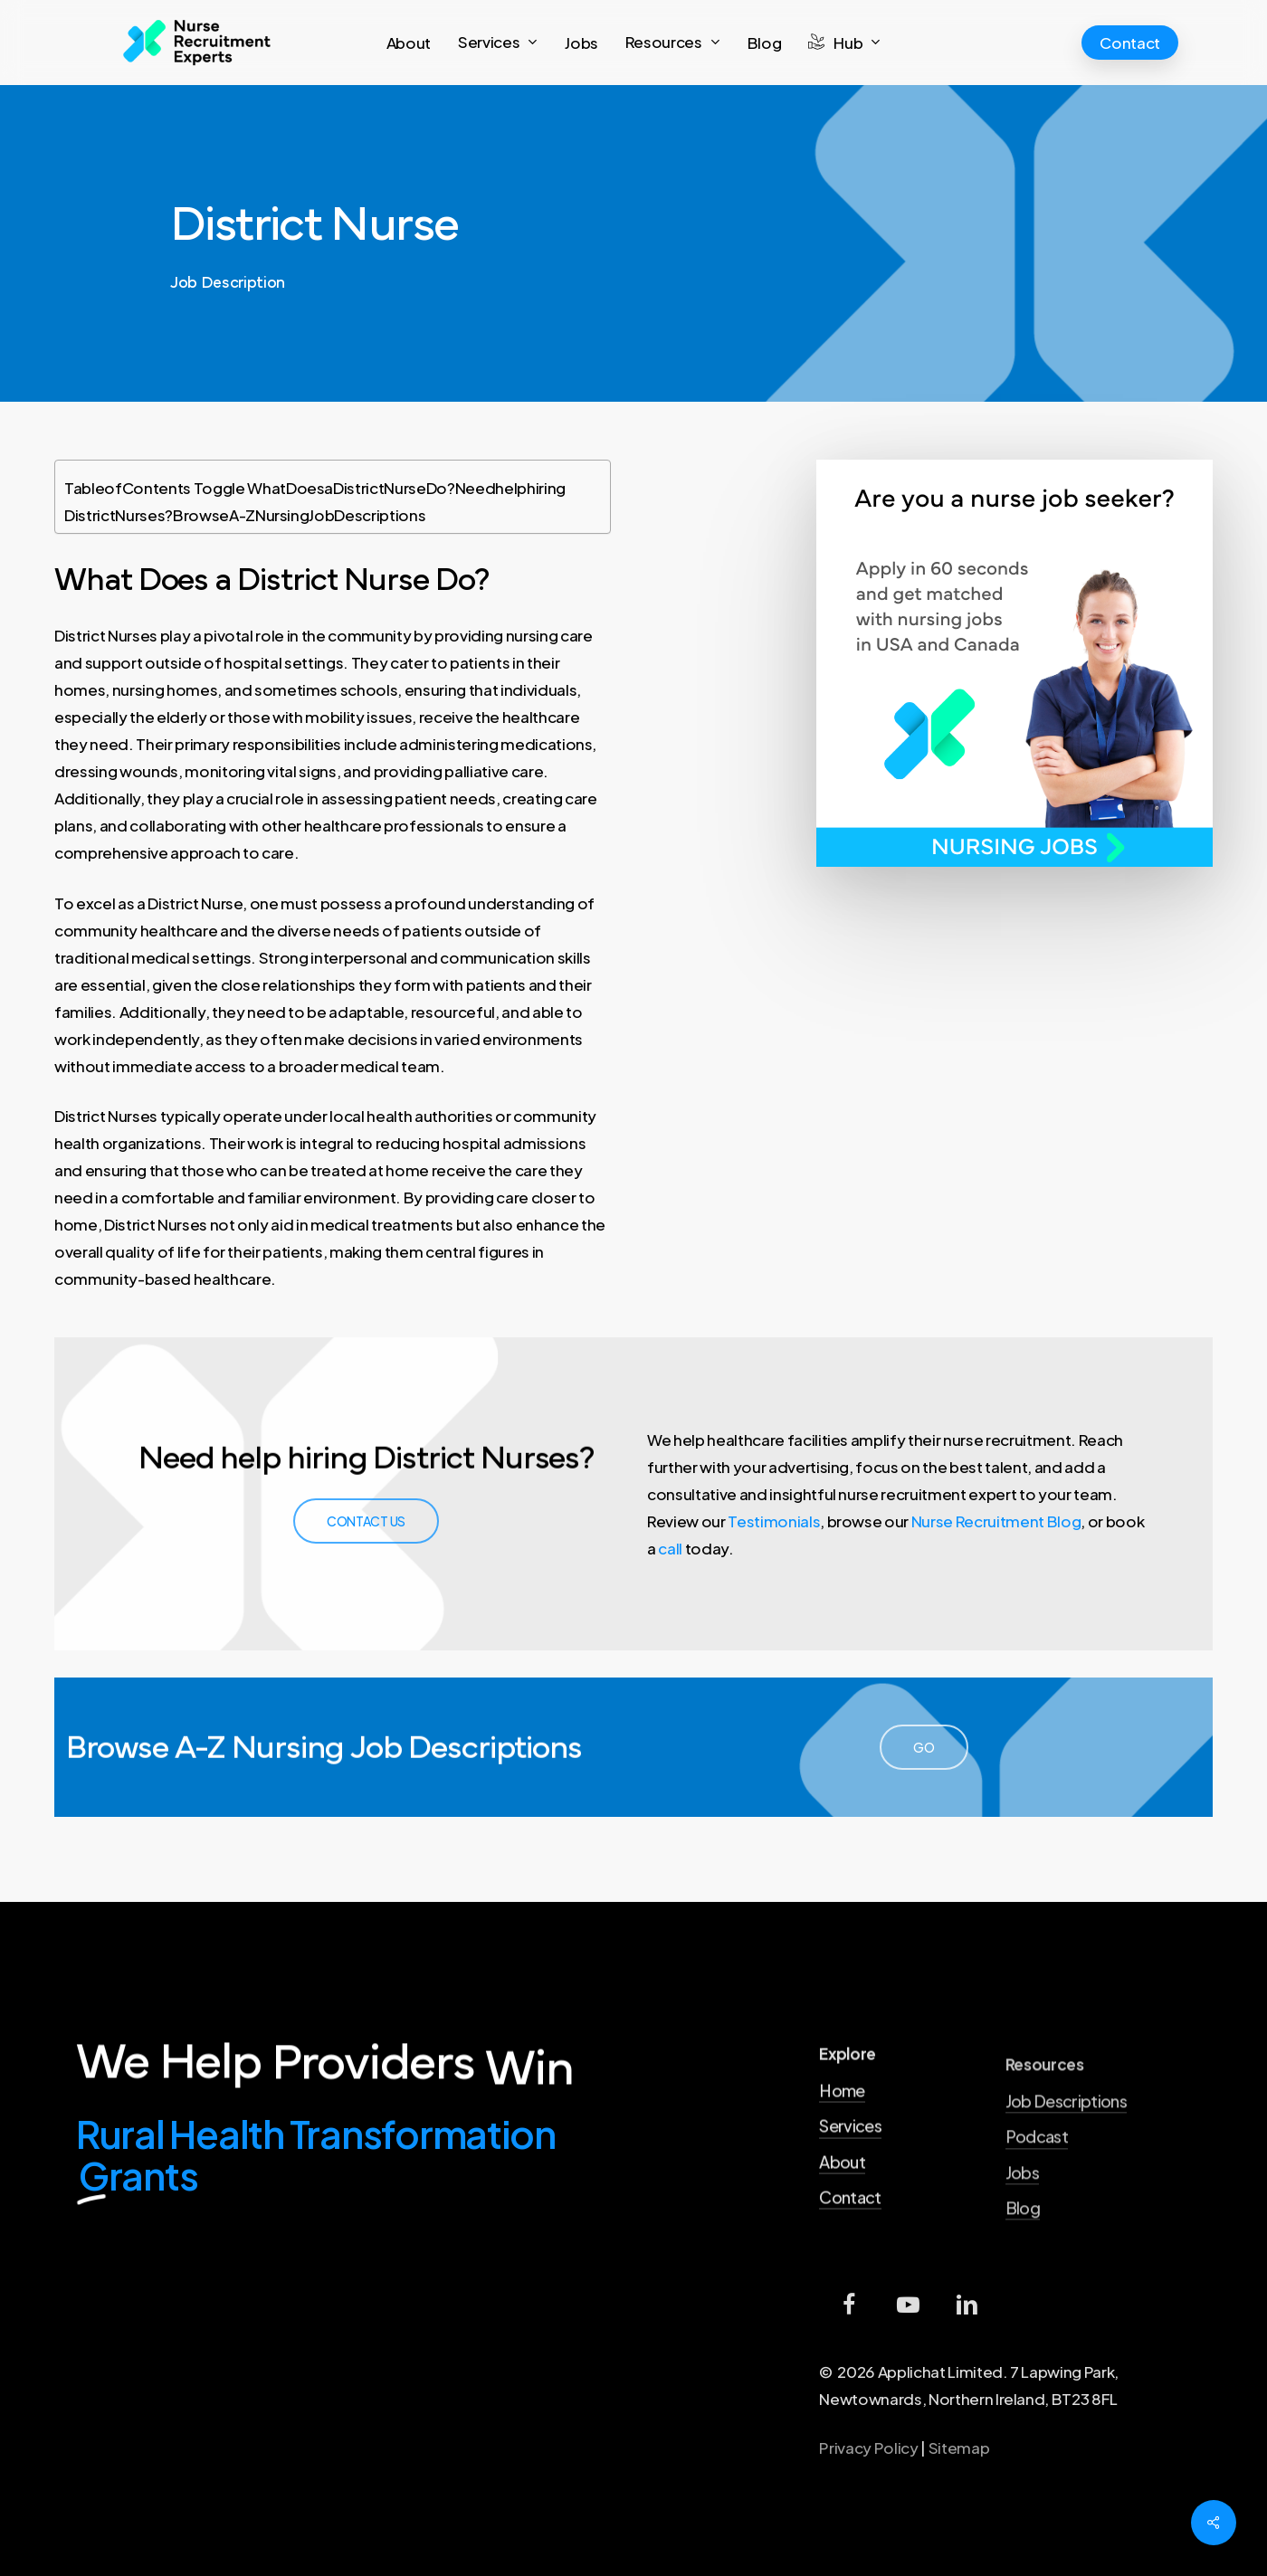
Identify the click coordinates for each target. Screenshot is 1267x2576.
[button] (366, 1521)
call (670, 1548)
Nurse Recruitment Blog (996, 1521)
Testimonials (774, 1521)
